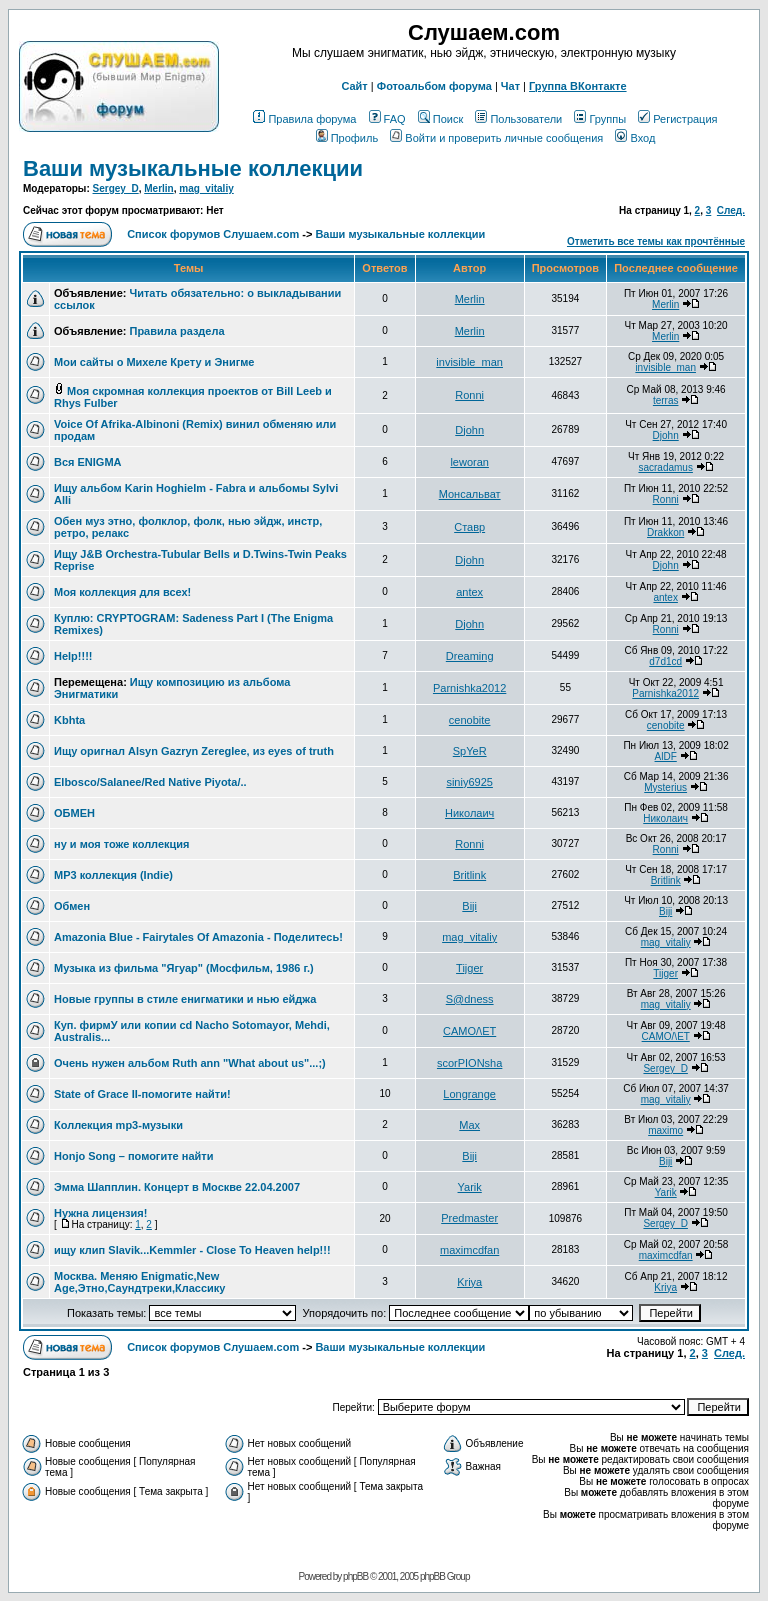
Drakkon (665, 532)
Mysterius (665, 787)
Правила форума (304, 119)
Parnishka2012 (469, 688)
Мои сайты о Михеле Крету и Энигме (154, 362)
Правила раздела (176, 331)
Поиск (440, 119)
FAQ (387, 119)
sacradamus (665, 467)
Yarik (470, 1187)
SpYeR (470, 751)
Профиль (347, 138)
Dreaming (470, 656)
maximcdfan (469, 1250)
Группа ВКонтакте (578, 86)
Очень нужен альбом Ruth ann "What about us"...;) (190, 1063)
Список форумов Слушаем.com (213, 234)
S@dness (470, 999)
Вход (635, 138)
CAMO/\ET (469, 1031)
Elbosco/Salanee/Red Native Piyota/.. (150, 782)
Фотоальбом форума (434, 86)
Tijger (469, 968)
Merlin (158, 188)
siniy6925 (469, 782)
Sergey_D (116, 188)
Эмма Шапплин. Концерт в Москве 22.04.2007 (177, 1187)
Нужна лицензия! (100, 1213)
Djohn (469, 430)
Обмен (72, 906)
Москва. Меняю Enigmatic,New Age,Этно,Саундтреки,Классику (139, 1282)
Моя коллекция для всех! (122, 592)
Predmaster (469, 1218)
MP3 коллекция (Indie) (113, 875)
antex (469, 592)
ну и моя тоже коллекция (122, 844)
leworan (469, 462)
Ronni (469, 395)
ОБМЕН (74, 813)
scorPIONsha (469, 1063)
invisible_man (469, 362)
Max (469, 1125)
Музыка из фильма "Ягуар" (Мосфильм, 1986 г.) (184, 968)
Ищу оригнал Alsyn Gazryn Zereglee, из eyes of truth (194, 751)
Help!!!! (73, 656)
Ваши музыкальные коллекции (193, 168)
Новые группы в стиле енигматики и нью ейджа (185, 999)
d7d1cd (665, 661)
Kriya (469, 1282)
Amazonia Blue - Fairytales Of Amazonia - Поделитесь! (198, 937)
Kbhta (69, 720)
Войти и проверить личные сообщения (496, 138)
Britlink (469, 875)
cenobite (470, 720)
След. (731, 210)
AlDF (666, 756)
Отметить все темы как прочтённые (656, 241)
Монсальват (470, 494)
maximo (665, 1130)
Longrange (469, 1094)
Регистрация (677, 119)
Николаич (469, 813)
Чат (510, 86)
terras (666, 400)
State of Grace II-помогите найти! (142, 1094)
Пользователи (518, 119)
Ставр (469, 527)
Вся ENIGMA (88, 462)
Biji (469, 906)
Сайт (354, 86)
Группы (600, 119)
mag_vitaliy (206, 188)
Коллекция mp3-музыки (118, 1125)
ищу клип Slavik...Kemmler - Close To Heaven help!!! (192, 1250)
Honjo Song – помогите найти (133, 1156)
